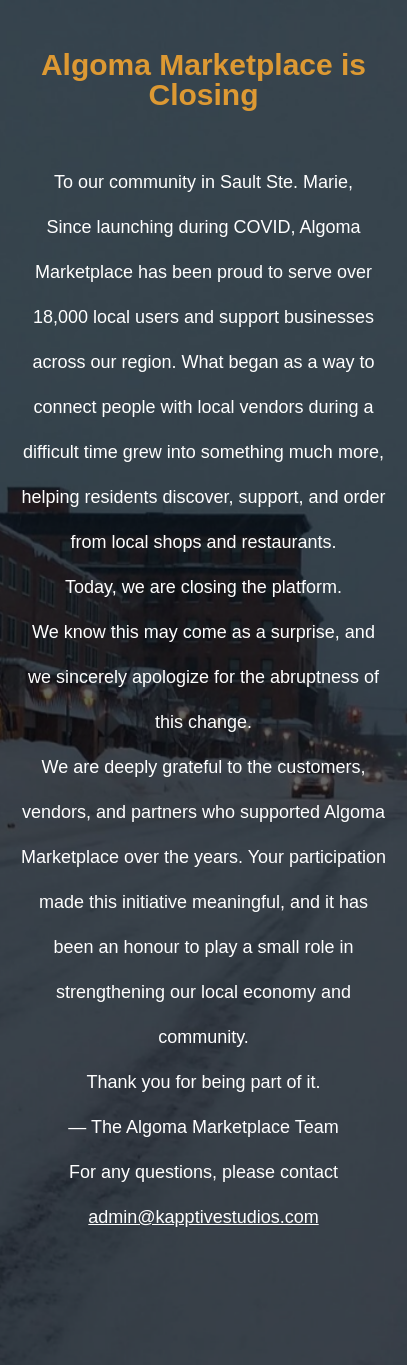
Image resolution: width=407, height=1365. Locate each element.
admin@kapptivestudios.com (203, 1217)
